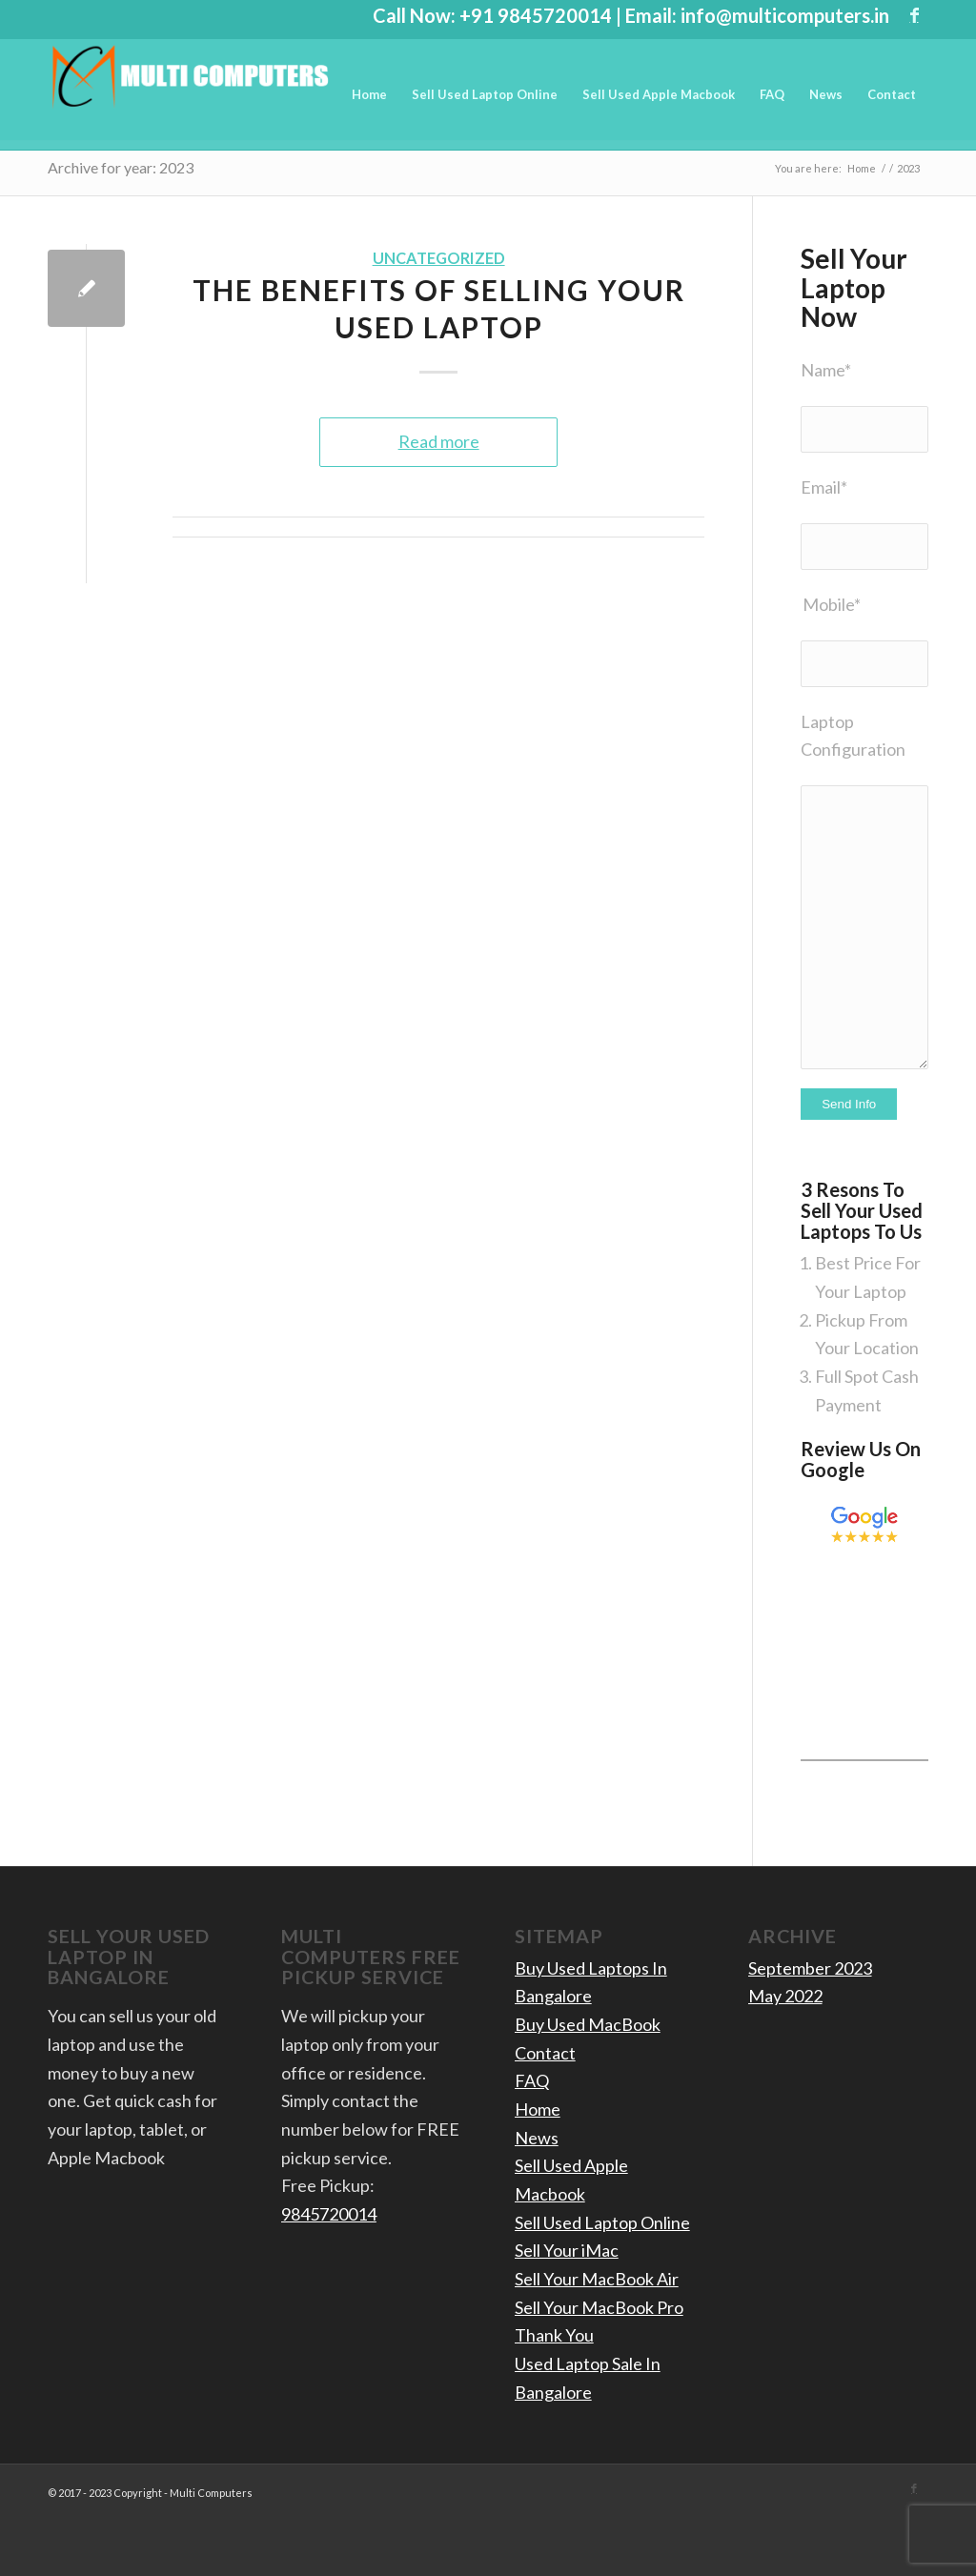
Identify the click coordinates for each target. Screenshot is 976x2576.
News (537, 2137)
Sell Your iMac (567, 2250)
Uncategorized (439, 258)
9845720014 (328, 2213)
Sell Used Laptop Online (602, 2222)
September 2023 (810, 1967)
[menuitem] (369, 94)
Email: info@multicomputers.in (757, 15)
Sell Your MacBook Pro (599, 2307)
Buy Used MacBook (588, 2024)
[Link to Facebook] (914, 14)
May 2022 (785, 1995)
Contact (545, 2052)
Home (537, 2109)
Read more (438, 441)
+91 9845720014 (535, 15)
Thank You (554, 2334)
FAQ (532, 2080)
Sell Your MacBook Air (597, 2278)
